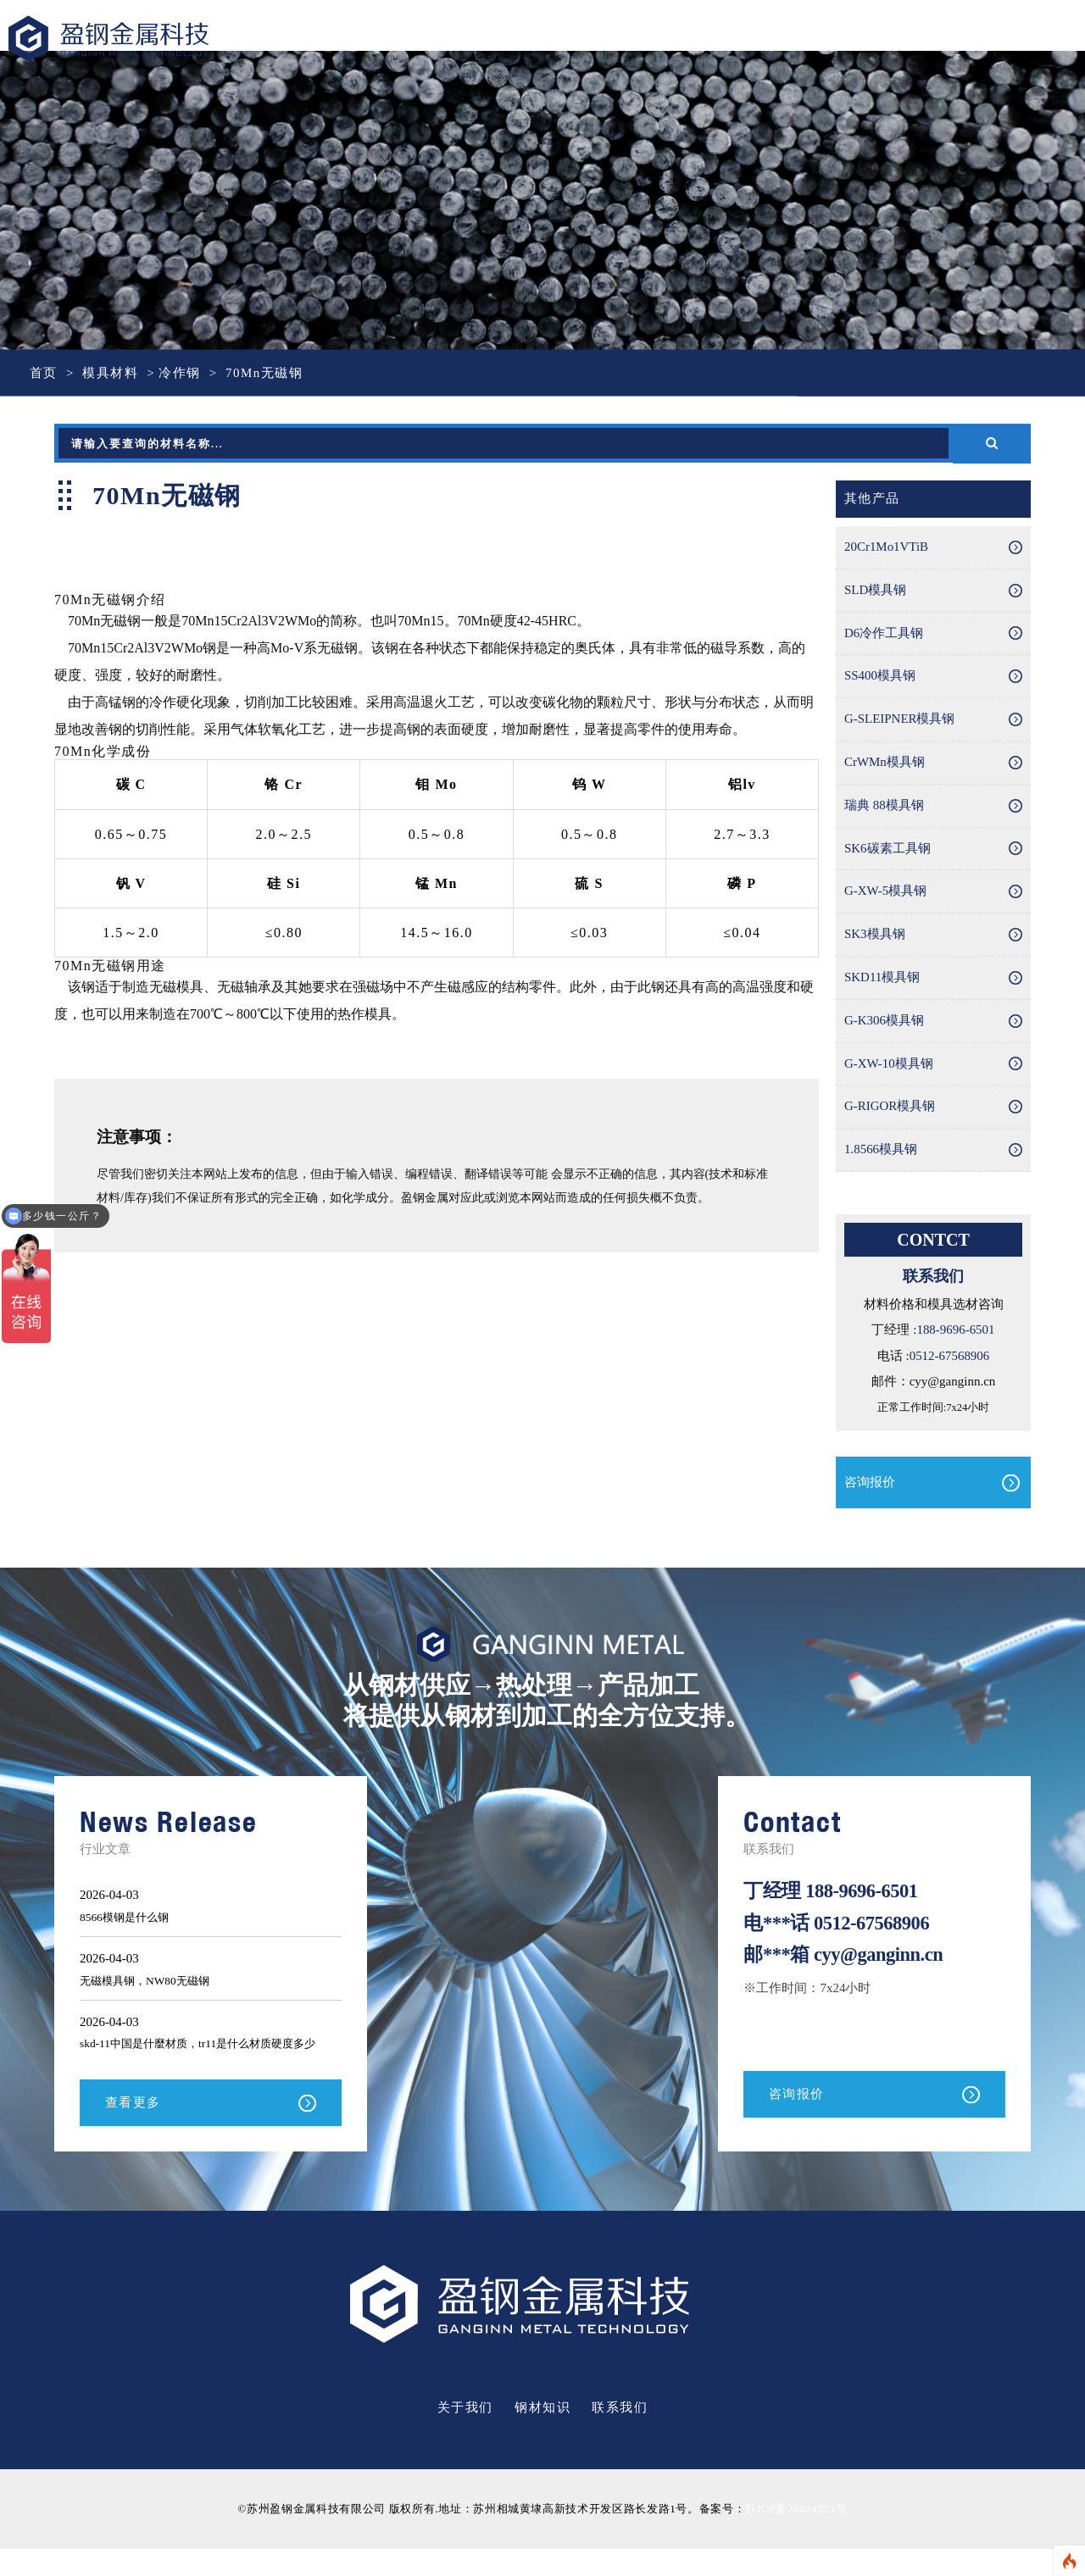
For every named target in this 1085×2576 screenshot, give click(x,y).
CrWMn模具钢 (884, 763)
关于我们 (465, 2435)
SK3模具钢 (874, 936)
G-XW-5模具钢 (885, 893)
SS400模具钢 (879, 677)
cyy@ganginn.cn (878, 1956)
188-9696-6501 (955, 1332)
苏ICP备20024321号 (796, 2536)
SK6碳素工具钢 (887, 850)
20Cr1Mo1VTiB (886, 547)
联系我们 (620, 2435)
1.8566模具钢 (880, 1152)
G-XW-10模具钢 (888, 1066)
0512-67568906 (949, 1357)
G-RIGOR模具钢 (890, 1109)
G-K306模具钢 (884, 1023)
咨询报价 (869, 1484)
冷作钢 (180, 373)
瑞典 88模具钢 (884, 806)
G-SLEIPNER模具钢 (899, 720)
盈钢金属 (128, 39)
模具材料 (110, 373)
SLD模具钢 (875, 590)
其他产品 (872, 499)
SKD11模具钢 (882, 979)
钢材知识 (542, 2435)
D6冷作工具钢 (883, 634)
